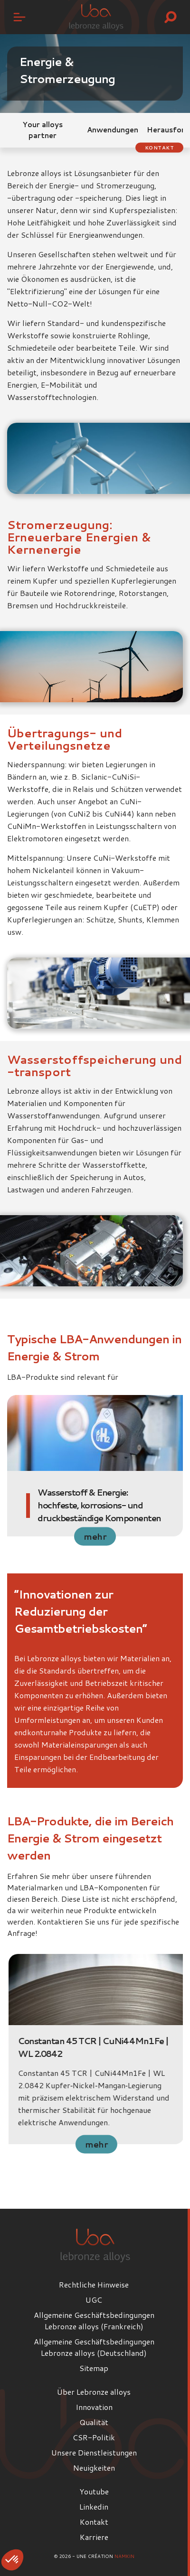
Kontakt (159, 147)
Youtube (94, 2491)
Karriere (94, 2536)
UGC (94, 2299)
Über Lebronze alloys (94, 2391)
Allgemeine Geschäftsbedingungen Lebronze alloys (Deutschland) (94, 2347)
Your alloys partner (42, 130)
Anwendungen (112, 130)
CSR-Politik (94, 2437)
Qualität (93, 2422)
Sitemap (93, 2367)
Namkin (124, 2556)
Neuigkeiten (94, 2467)
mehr (95, 1536)
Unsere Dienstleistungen (94, 2452)
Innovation (94, 2406)
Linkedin (93, 2506)
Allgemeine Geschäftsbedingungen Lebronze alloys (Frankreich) (94, 2320)
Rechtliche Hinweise (94, 2284)
